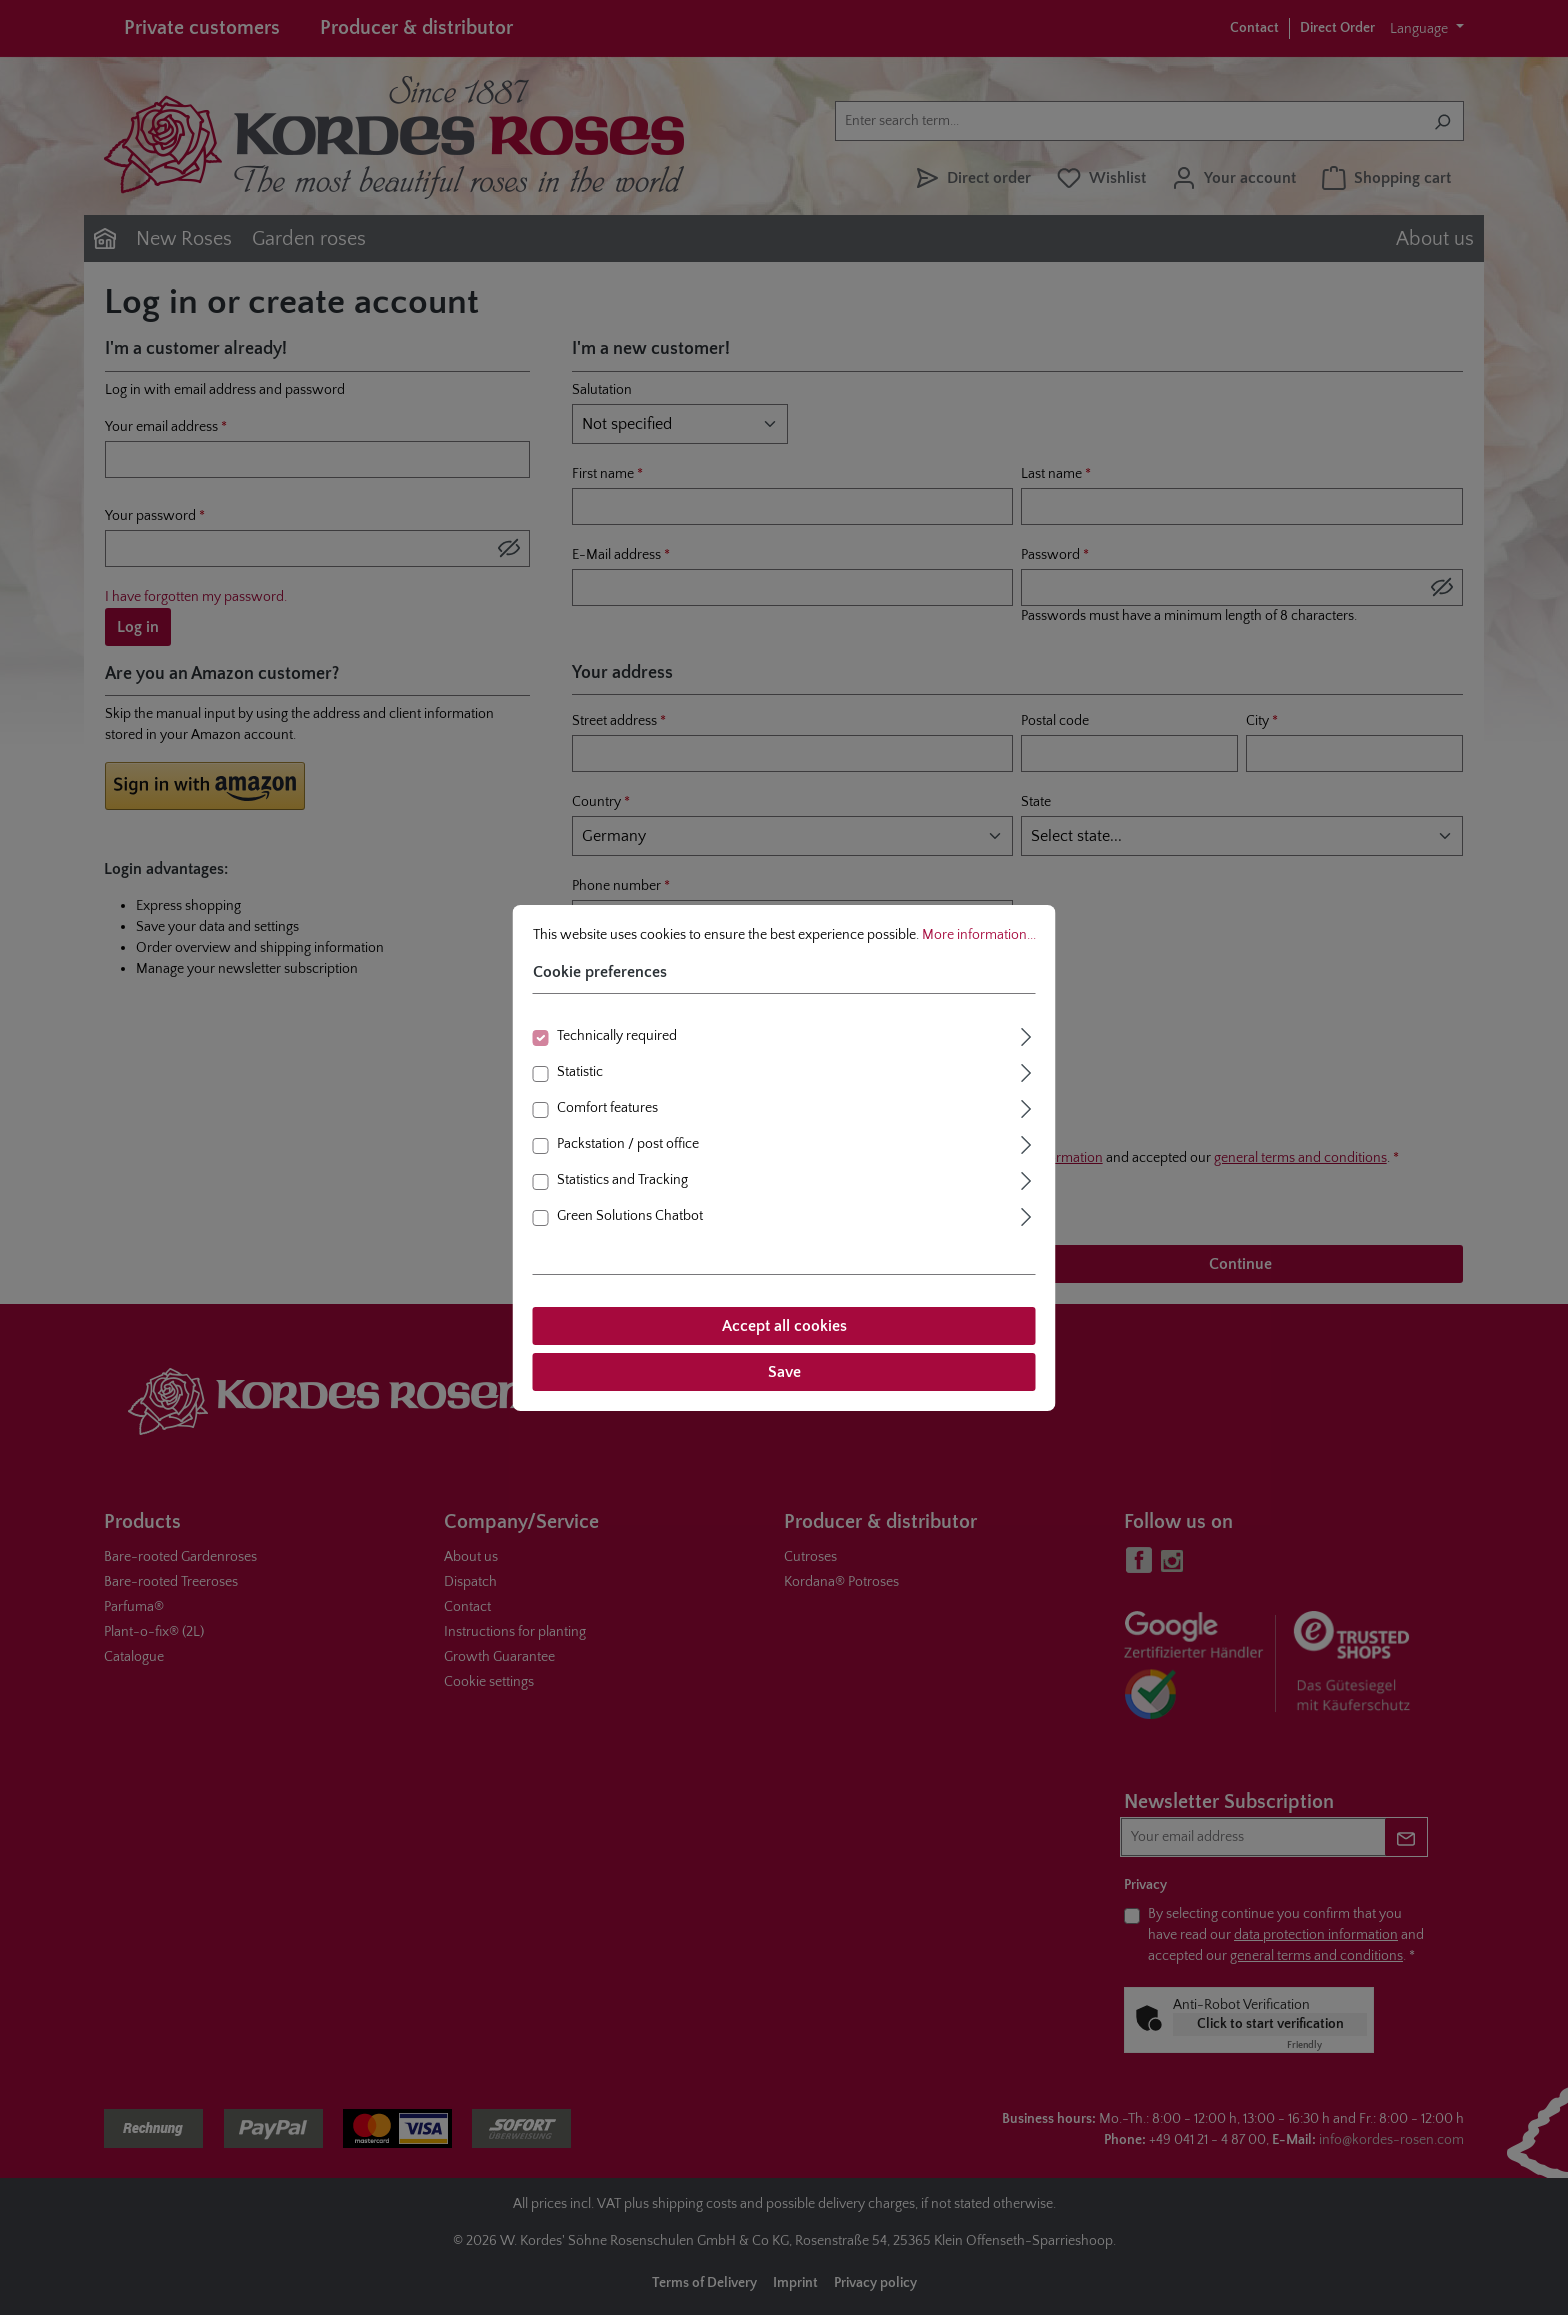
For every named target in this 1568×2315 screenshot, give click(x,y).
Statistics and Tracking (622, 1180)
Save (784, 1372)
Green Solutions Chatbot (630, 1216)
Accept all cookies (784, 1326)
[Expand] (1027, 1034)
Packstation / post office (628, 1144)
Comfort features (607, 1108)
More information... (979, 935)
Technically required (617, 1036)
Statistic (580, 1072)
